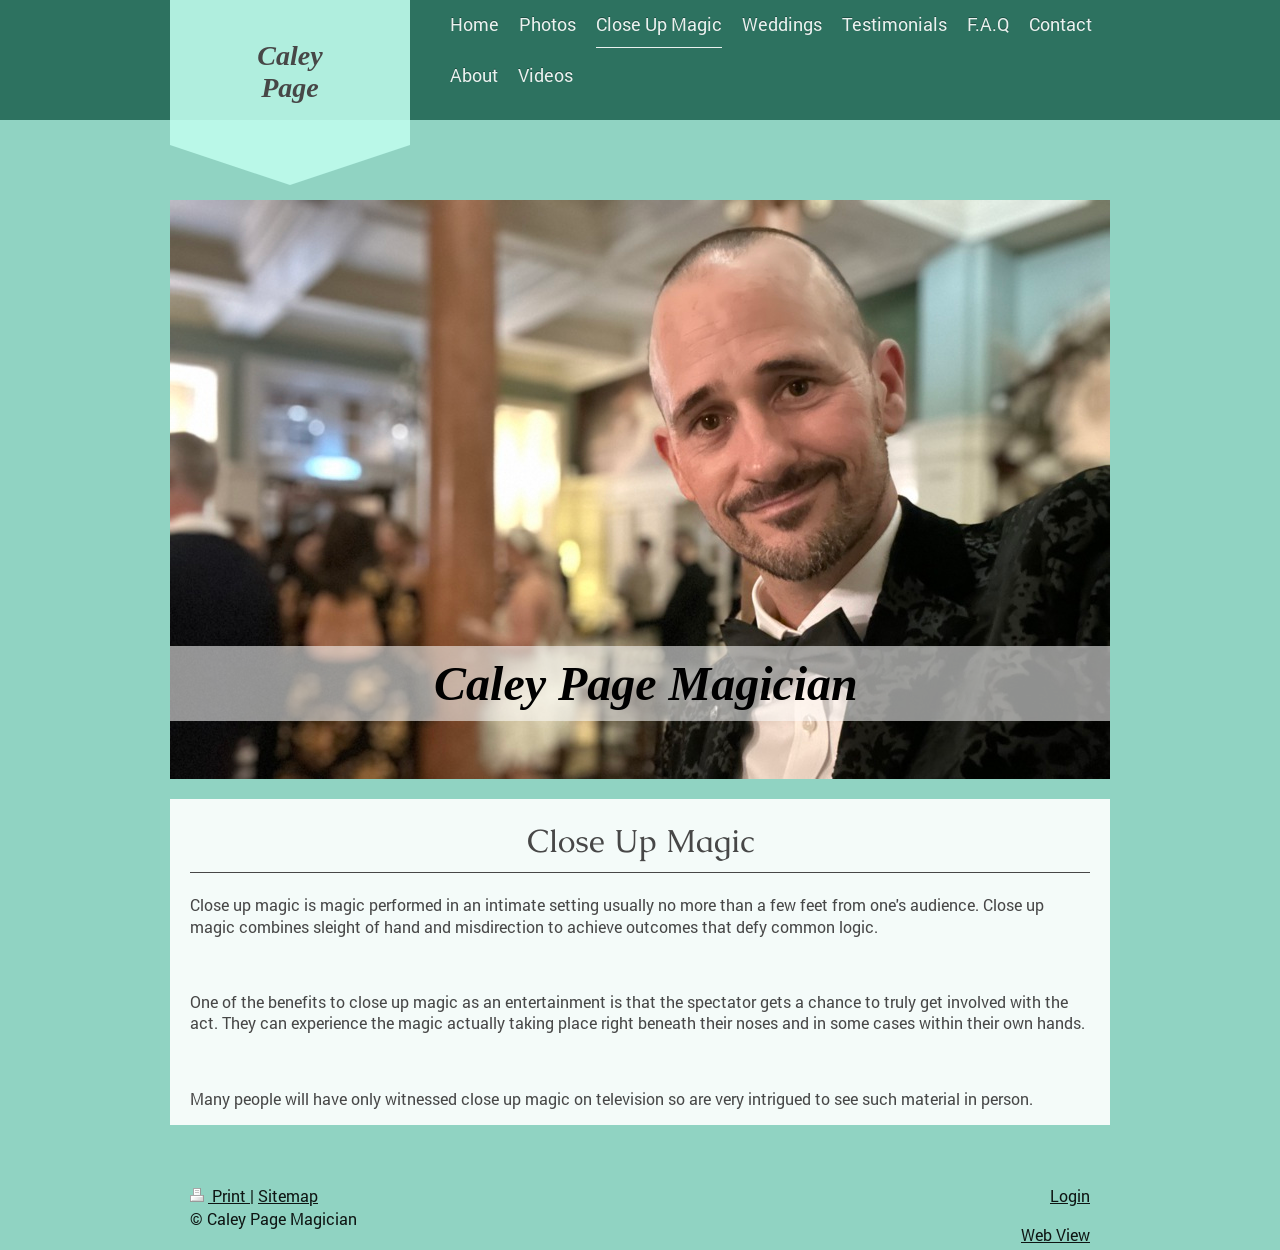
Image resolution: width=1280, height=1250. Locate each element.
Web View (1055, 1234)
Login (1070, 1195)
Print (220, 1195)
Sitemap (288, 1195)
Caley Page (289, 71)
